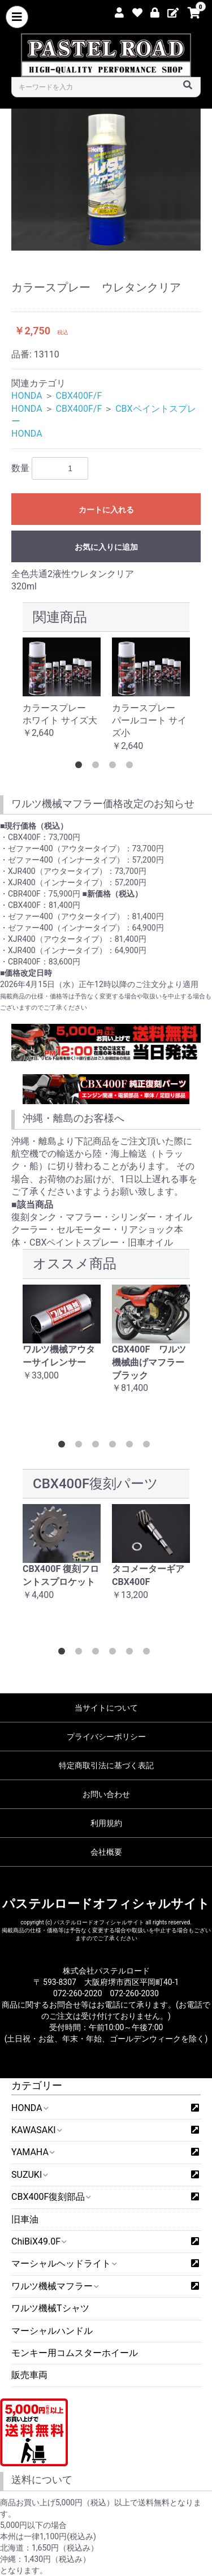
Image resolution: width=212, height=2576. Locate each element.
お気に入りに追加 (106, 547)
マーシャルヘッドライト (63, 2263)
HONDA (29, 2108)
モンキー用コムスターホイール (74, 2352)
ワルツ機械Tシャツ (50, 2308)
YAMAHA (32, 2152)
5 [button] (131, 1446)
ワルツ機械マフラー (54, 2286)
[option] (106, 180)
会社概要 (106, 1851)
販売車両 (29, 2375)
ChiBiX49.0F (38, 2241)
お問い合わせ (106, 1794)
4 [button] (131, 767)
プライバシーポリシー (106, 1736)
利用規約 (106, 1823)
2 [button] (97, 767)
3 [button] (114, 767)
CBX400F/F (79, 395)
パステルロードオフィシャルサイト (106, 1904)
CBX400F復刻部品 (50, 2196)
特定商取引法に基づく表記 (106, 1765)
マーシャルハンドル (52, 2330)
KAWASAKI (36, 2130)
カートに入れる (106, 509)
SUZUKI (29, 2174)
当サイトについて (106, 1707)
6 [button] (148, 1446)
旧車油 (24, 2219)
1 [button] (80, 767)
